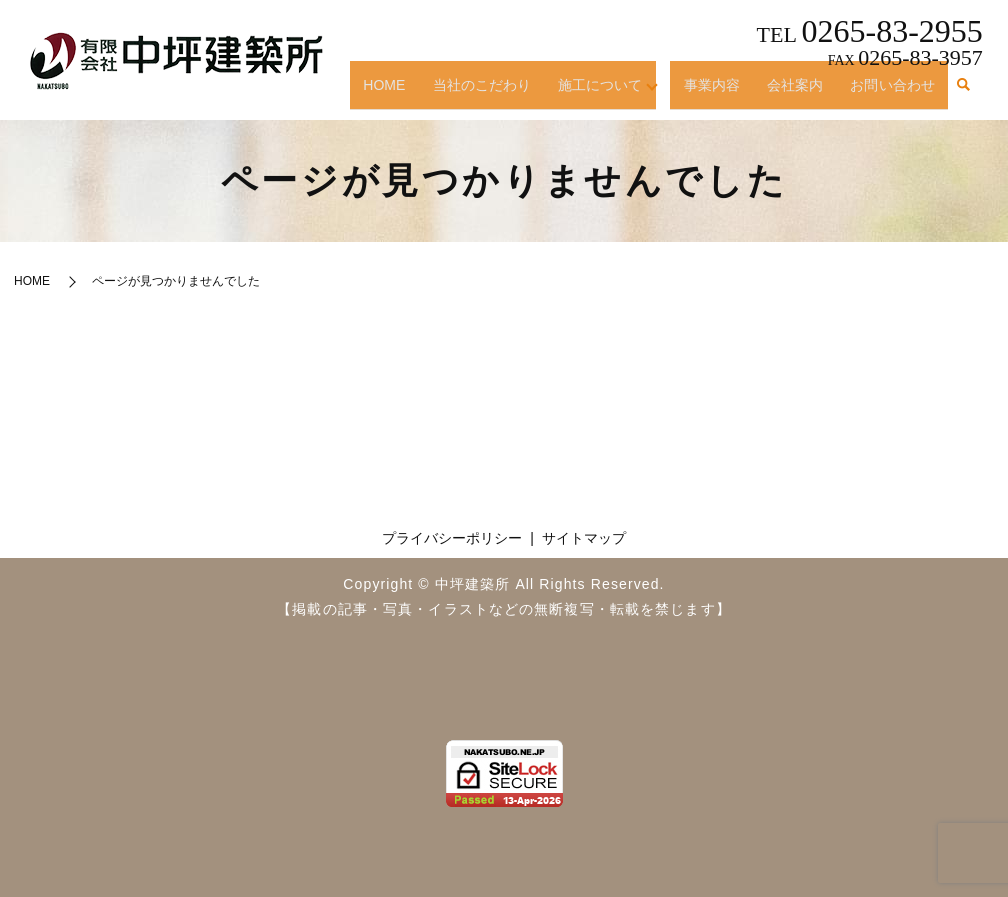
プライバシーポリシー (452, 538)
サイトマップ (584, 538)
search (963, 94)
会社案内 (801, 93)
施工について (615, 93)
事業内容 (722, 93)
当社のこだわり (501, 93)
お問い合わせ (894, 93)
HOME (408, 93)
